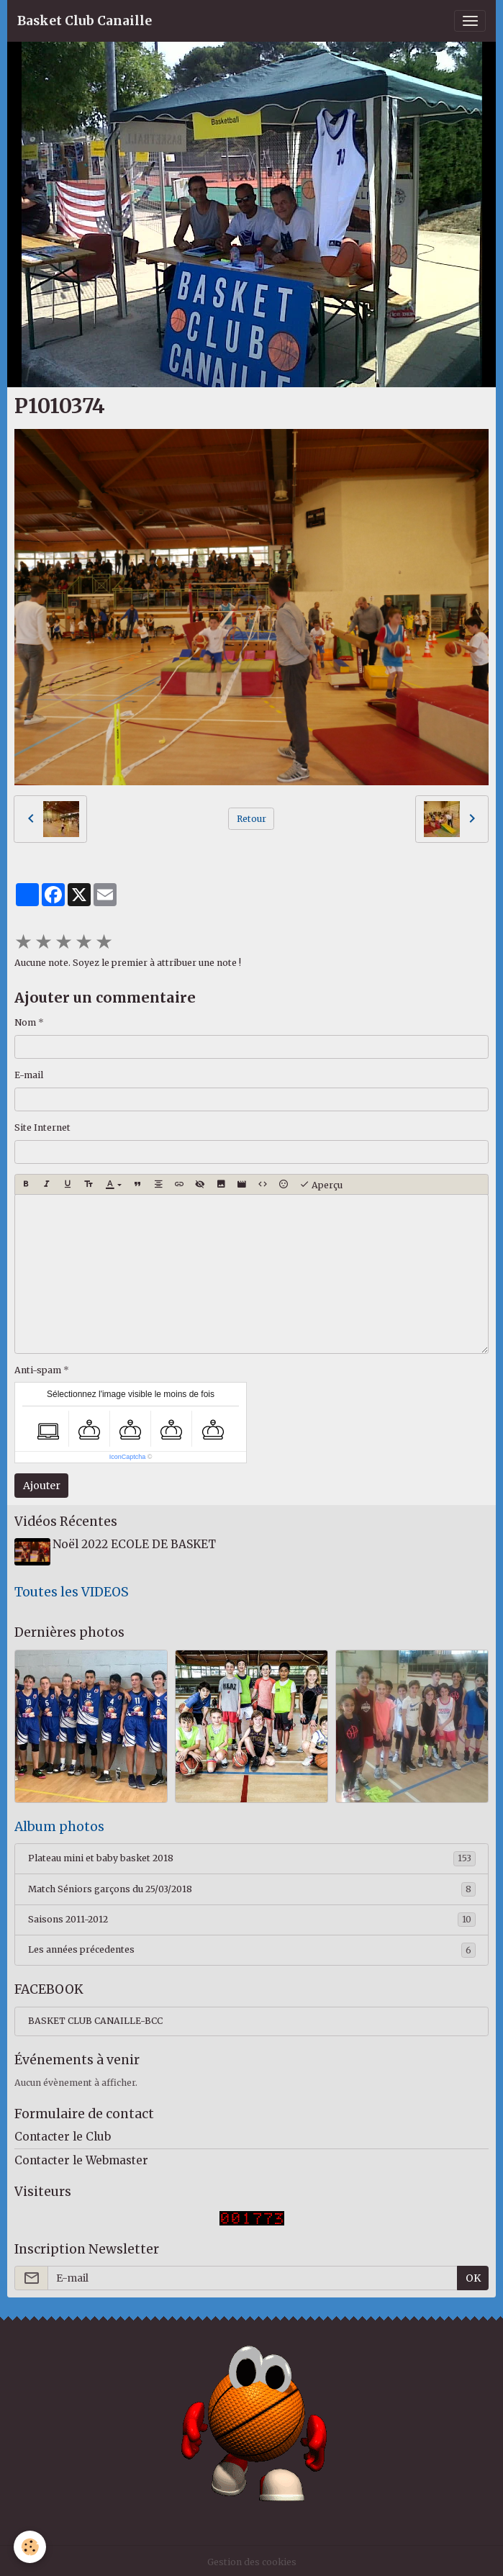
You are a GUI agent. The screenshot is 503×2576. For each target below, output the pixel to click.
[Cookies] (30, 2546)
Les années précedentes (252, 1947)
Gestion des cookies (251, 2558)
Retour (251, 818)
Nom (25, 1022)
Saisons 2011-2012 (252, 1917)
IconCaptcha (127, 1456)
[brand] (84, 21)
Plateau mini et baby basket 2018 (252, 1855)
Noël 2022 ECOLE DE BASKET (137, 1544)
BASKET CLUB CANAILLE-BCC (95, 2017)
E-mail (28, 1075)
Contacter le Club (62, 2133)
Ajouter (41, 1485)
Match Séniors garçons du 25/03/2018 (252, 1886)
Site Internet (42, 1127)
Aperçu (321, 1184)
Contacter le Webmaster (81, 2157)
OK (473, 2274)
